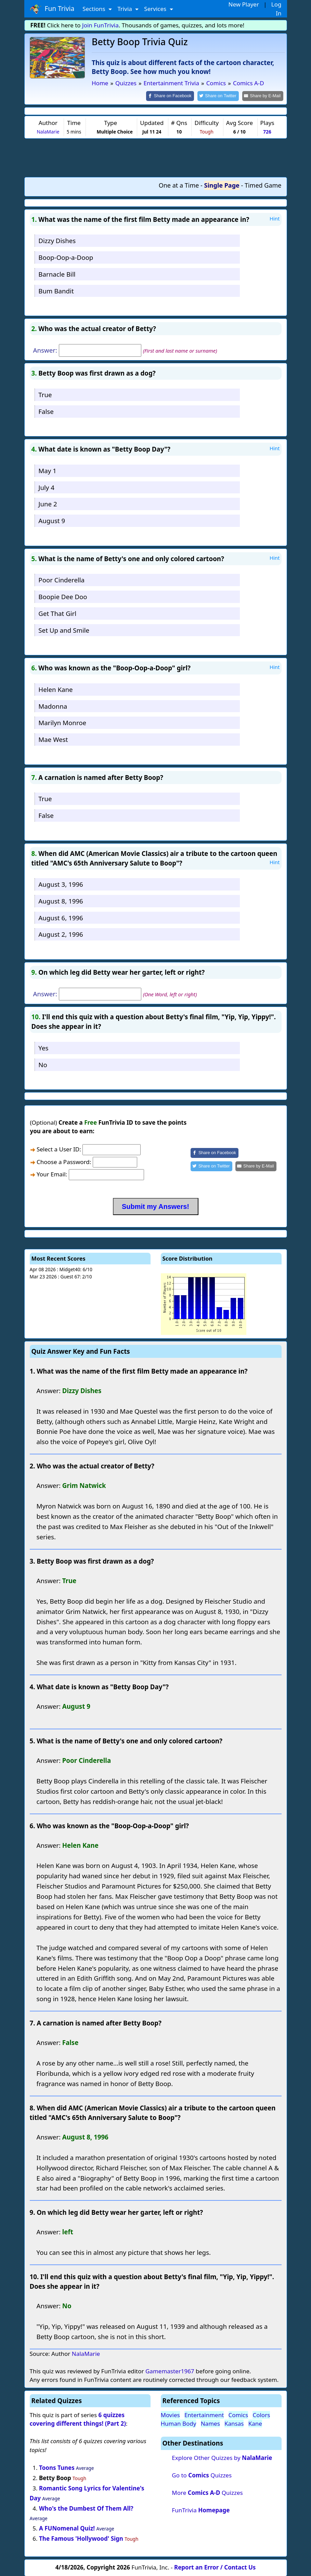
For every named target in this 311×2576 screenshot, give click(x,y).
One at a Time (179, 184)
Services (156, 9)
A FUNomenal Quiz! (67, 2528)
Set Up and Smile (63, 629)
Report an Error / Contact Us (215, 2567)
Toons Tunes (57, 2467)
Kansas (234, 2423)
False (46, 410)
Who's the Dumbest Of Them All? (86, 2508)
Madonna (52, 705)
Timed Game (263, 184)
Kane (255, 2423)
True (45, 394)
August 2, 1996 (60, 934)
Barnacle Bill (56, 273)
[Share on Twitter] (221, 95)
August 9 (51, 520)
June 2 (47, 503)
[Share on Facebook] (175, 95)
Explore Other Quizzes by (222, 2457)
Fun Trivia (52, 9)
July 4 (46, 486)
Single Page (221, 184)
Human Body (178, 2423)
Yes (43, 1047)
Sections (94, 9)
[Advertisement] (155, 156)
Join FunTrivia (100, 25)
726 (267, 131)
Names (210, 2423)
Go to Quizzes (202, 2474)
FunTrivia (201, 2509)
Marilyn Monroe (62, 722)
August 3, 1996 (60, 884)
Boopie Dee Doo (62, 596)
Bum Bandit (56, 290)
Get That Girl (57, 612)
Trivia (125, 9)
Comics (238, 2414)
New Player (244, 4)
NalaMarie (48, 131)
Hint (275, 217)
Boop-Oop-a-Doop (65, 256)
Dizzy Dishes (57, 240)
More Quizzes (207, 2492)
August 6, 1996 (60, 917)
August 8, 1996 (60, 900)
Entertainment (204, 2414)
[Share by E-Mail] (263, 95)
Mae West (53, 739)
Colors (261, 2414)
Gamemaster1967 (169, 2370)
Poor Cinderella (61, 579)
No (42, 1064)
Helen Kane (55, 688)
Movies (170, 2414)
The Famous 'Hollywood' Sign (81, 2538)
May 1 (47, 470)
